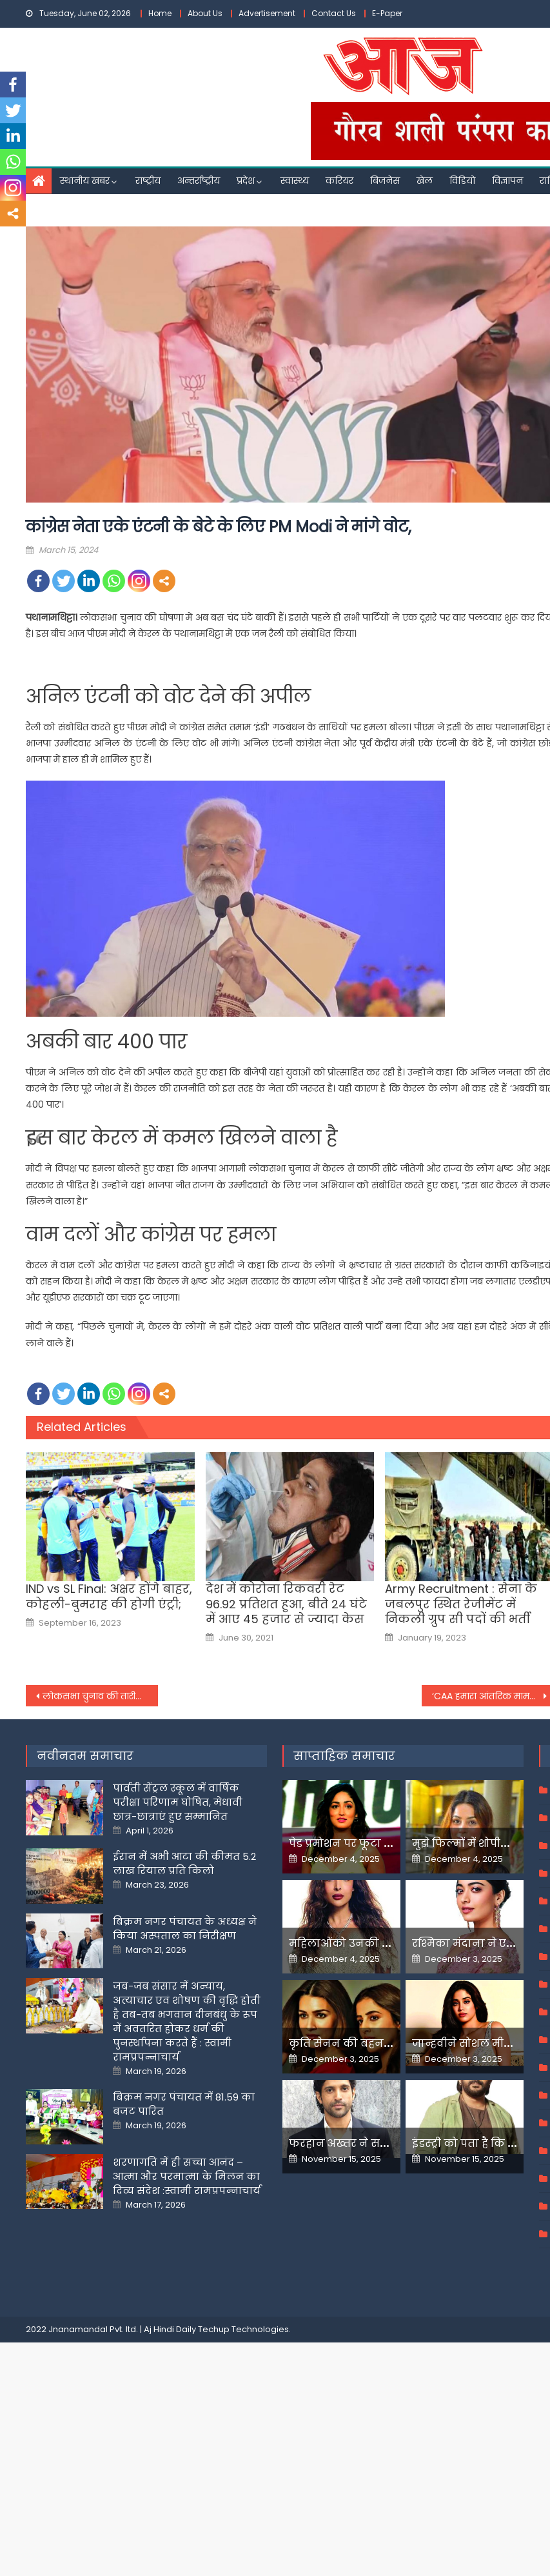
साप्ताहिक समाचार (344, 1756)
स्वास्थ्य (294, 180)
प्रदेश (246, 180)
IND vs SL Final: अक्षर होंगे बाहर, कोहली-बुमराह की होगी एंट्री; (109, 1596)
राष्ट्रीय (148, 180)
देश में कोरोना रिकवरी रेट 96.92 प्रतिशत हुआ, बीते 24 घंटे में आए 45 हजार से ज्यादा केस (286, 1603)
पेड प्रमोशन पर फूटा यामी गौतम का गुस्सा (387, 1843)
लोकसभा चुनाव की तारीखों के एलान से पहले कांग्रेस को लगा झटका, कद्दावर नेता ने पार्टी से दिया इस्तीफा (100, 1696)
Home (160, 13)
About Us (205, 13)
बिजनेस (385, 180)
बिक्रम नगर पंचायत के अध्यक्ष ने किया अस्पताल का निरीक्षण (185, 1928)
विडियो (462, 180)
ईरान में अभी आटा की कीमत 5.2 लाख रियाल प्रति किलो (184, 1863)
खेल (425, 180)
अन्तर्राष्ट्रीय (198, 180)
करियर (339, 180)
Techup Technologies (243, 2329)
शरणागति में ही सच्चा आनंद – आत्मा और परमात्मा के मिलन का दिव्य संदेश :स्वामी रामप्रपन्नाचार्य (186, 2176)
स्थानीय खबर (85, 180)
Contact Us (333, 13)
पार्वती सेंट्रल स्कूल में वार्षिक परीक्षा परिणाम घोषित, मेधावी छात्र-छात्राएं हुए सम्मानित (177, 1802)
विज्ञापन (507, 180)
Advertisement (267, 13)
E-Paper (387, 13)
